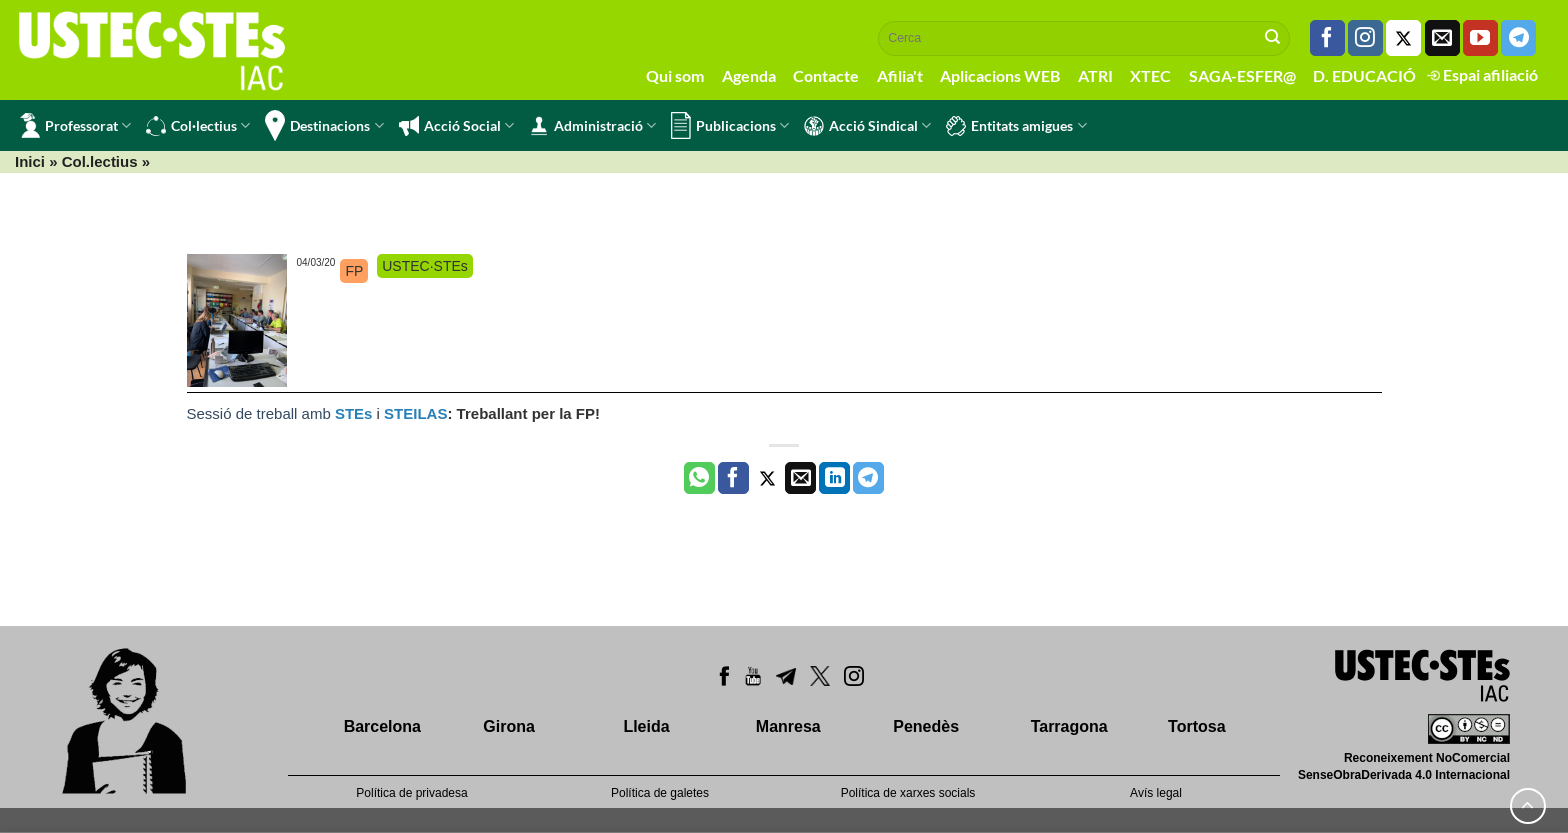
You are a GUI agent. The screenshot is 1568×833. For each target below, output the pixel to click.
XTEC (1150, 75)
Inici (30, 161)
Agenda (749, 75)
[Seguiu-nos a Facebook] (1327, 38)
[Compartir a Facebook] (733, 478)
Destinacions (324, 125)
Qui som (675, 75)
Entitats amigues (1016, 126)
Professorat (75, 125)
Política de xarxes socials (908, 793)
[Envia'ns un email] (1442, 38)
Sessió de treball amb (261, 413)
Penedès (926, 726)
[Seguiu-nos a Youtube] (1480, 38)
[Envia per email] (800, 478)
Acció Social (456, 126)
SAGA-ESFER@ (1242, 75)
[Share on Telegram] (868, 478)
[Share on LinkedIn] (834, 478)
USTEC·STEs (425, 266)
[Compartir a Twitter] (767, 478)
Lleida (646, 726)
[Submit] (1273, 38)
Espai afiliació (1482, 74)
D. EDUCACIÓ (1364, 75)
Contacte (826, 75)
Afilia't (900, 75)
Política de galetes (660, 793)
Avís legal (1156, 793)
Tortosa (1196, 726)
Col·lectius (198, 126)
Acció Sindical (867, 126)
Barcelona (382, 726)
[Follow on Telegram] (1518, 38)
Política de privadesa (411, 793)
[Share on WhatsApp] (699, 478)
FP (354, 271)
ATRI (1095, 75)
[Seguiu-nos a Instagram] (1365, 38)
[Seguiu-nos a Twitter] (1403, 38)
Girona (509, 726)
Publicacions (730, 125)
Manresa (788, 726)
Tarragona (1069, 726)
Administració (592, 126)
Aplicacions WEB (1000, 75)
